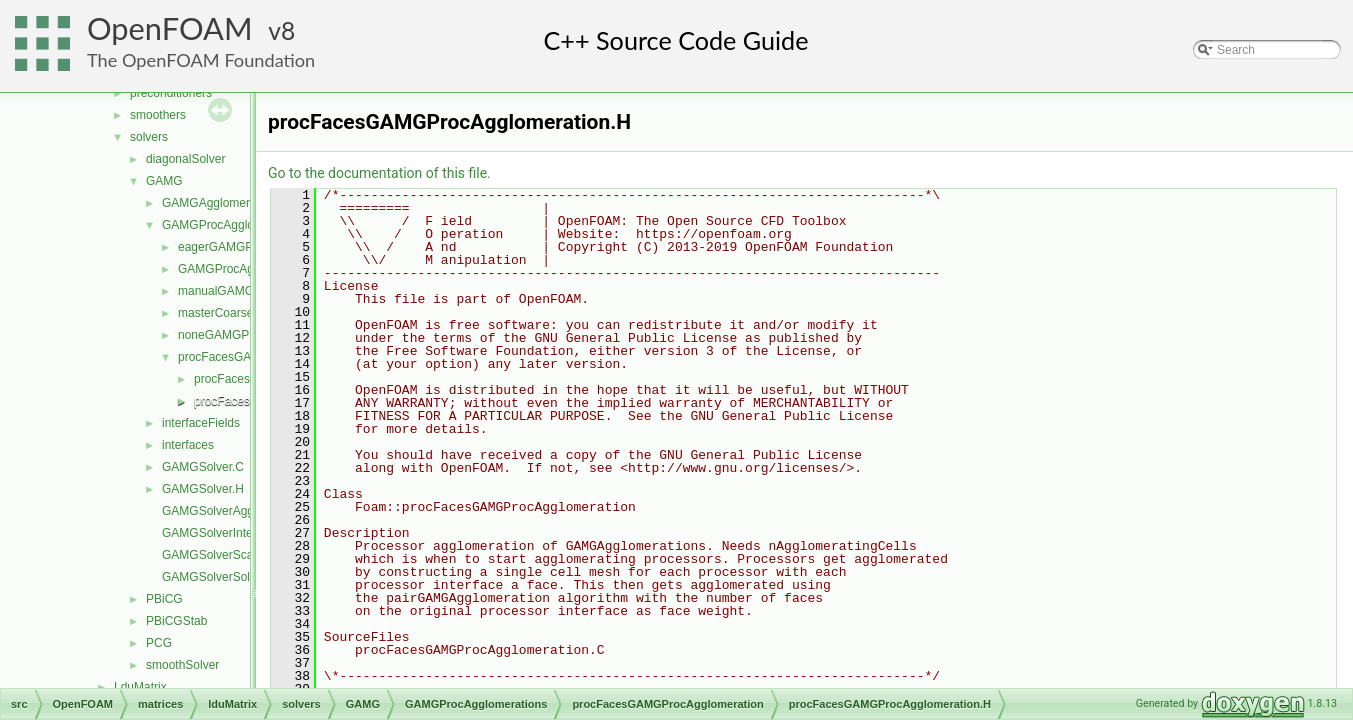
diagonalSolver (185, 159)
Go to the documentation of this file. (379, 173)
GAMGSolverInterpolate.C (231, 533)
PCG (159, 643)
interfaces (188, 445)
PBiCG (164, 599)
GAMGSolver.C (203, 467)
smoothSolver (182, 665)
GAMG (164, 181)
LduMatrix (140, 687)
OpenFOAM (170, 28)
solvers (149, 137)
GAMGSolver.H (203, 489)
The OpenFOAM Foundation (201, 60)
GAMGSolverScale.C (218, 555)
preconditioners (171, 93)
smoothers (158, 115)
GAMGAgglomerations (222, 203)
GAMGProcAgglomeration (247, 269)
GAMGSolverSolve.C (218, 577)
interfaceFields (201, 423)
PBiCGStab (176, 621)
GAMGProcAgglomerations (234, 225)
